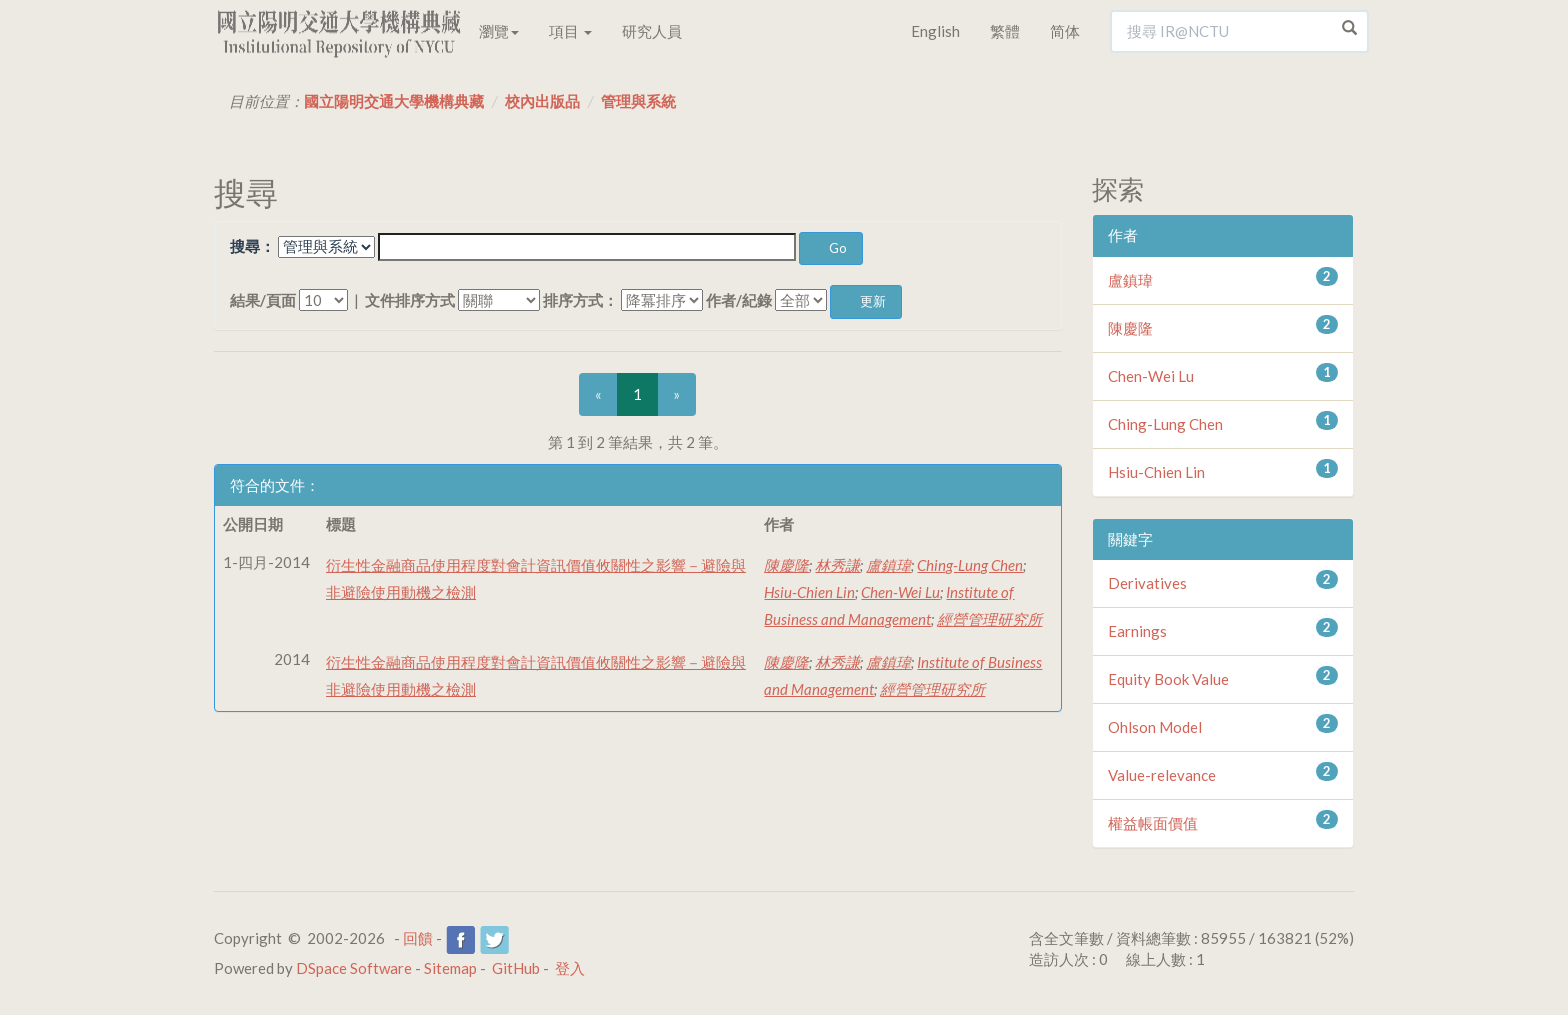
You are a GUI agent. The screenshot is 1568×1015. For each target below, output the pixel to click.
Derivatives (1147, 583)
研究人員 (652, 31)
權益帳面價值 (1153, 823)
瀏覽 (499, 31)
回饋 (418, 938)
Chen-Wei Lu (900, 592)
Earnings (1137, 631)
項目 (570, 31)
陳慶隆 (786, 565)
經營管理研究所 (989, 619)
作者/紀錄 (739, 300)
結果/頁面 (263, 300)
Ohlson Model (1155, 727)
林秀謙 (837, 565)
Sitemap (450, 968)
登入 (570, 968)
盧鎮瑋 (888, 565)
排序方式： (580, 300)
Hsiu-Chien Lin (809, 592)
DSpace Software (354, 968)
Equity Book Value (1168, 679)
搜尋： (252, 246)
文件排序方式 (410, 300)
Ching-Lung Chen (970, 565)
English (935, 31)
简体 (1065, 31)
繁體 (1005, 31)
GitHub (516, 968)
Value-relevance (1162, 775)
